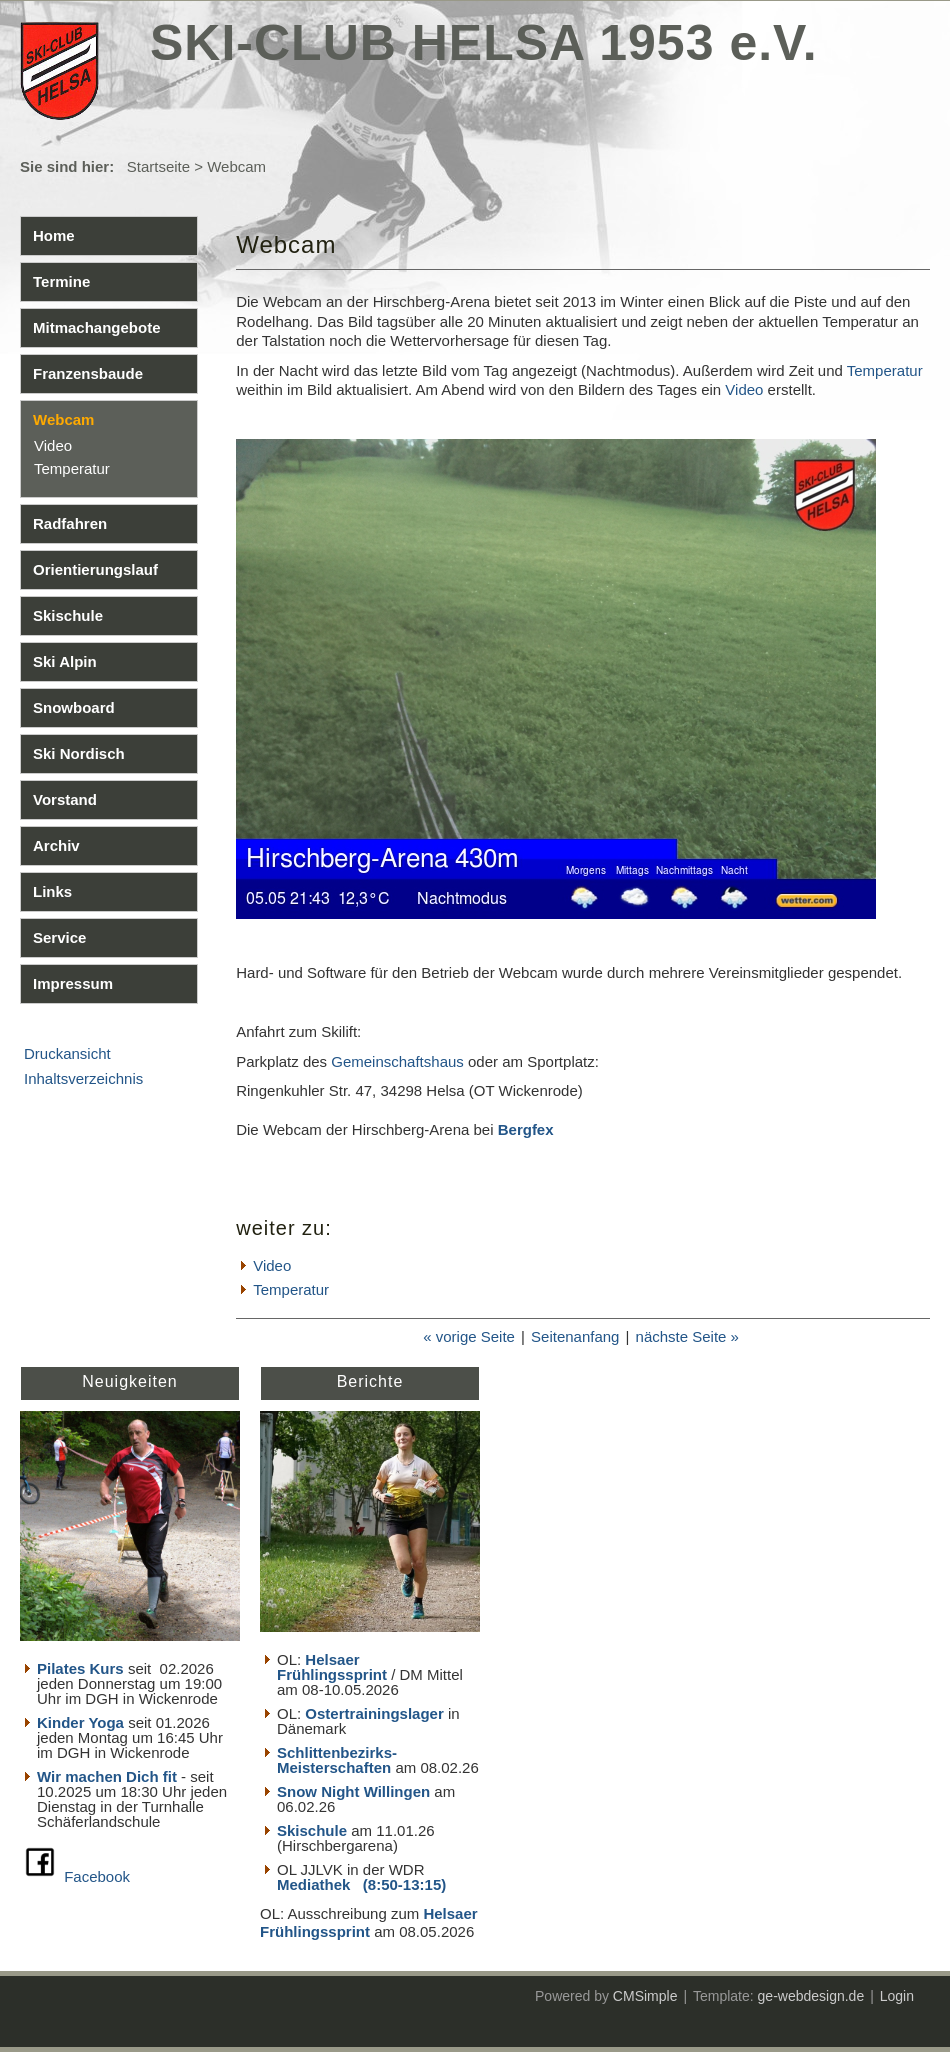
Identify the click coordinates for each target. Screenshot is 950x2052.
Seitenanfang (575, 1336)
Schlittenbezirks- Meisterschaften (337, 1760)
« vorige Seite (469, 1336)
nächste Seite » (687, 1336)
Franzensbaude (88, 373)
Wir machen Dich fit (107, 1776)
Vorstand (65, 799)
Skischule (68, 615)
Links (52, 891)
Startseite (158, 166)
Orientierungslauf (95, 569)
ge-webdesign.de (811, 1996)
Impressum (73, 983)
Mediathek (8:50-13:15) (361, 1884)
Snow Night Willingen (353, 1791)
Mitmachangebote (97, 327)
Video (53, 445)
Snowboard (74, 707)
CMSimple (645, 1996)
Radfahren (70, 523)
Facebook (97, 1876)
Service (59, 937)
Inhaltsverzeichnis (83, 1078)
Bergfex (526, 1129)
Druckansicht (67, 1053)
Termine (61, 281)
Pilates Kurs (80, 1668)
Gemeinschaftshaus (397, 1061)
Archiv (56, 845)
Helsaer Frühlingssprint (334, 1667)
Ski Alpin (65, 661)
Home (54, 235)
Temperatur (72, 468)
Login (897, 1996)
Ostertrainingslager (374, 1713)
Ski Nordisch (79, 753)
